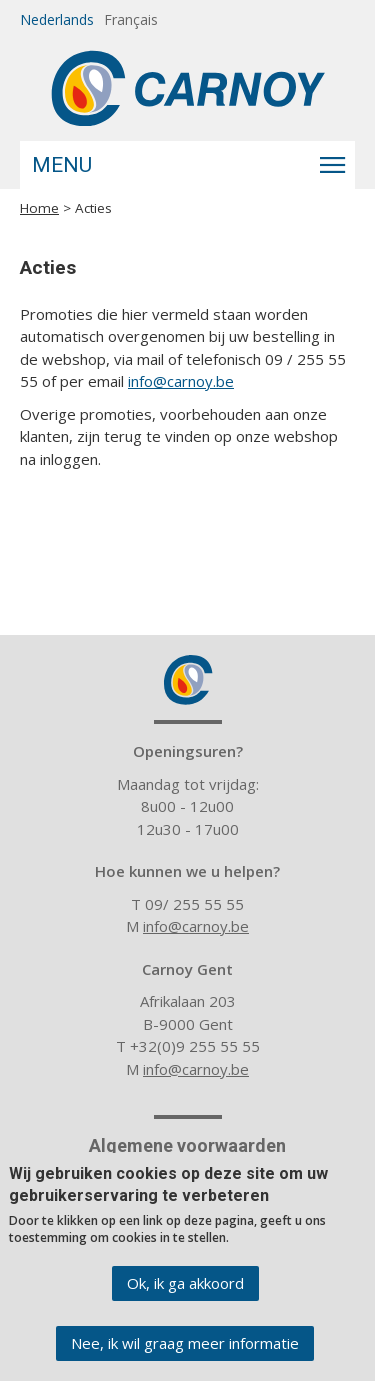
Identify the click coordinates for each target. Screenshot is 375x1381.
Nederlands (57, 19)
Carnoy (188, 680)
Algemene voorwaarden (187, 1145)
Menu (62, 165)
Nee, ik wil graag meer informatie (185, 1354)
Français (131, 19)
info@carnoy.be (181, 381)
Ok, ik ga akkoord (185, 1294)
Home (39, 208)
